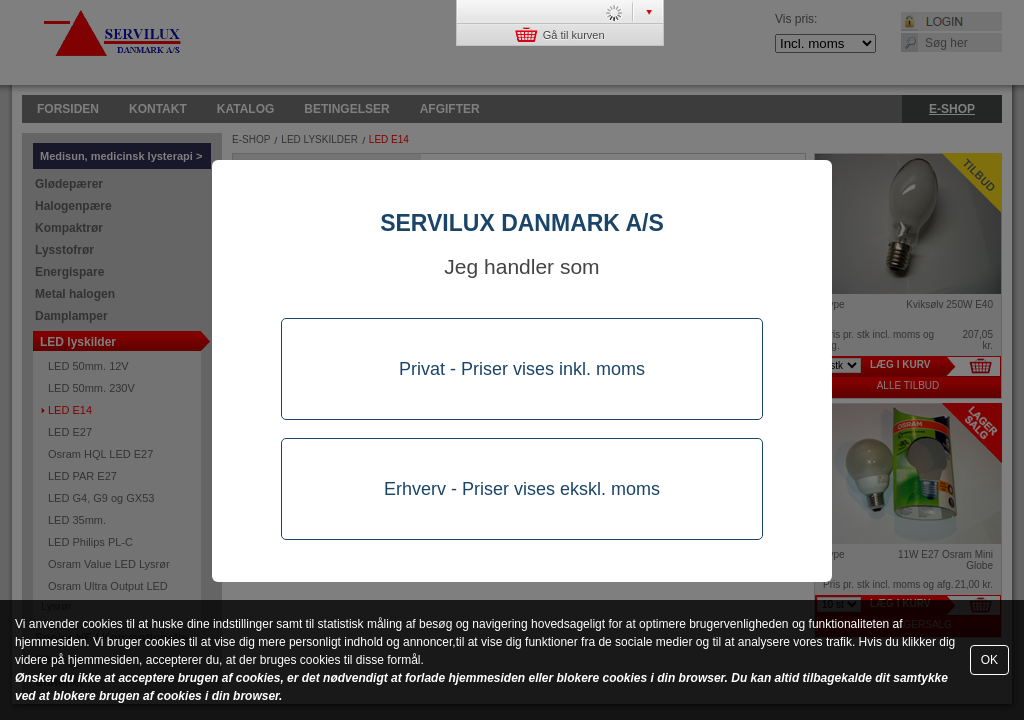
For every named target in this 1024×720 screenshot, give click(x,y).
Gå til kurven (560, 34)
